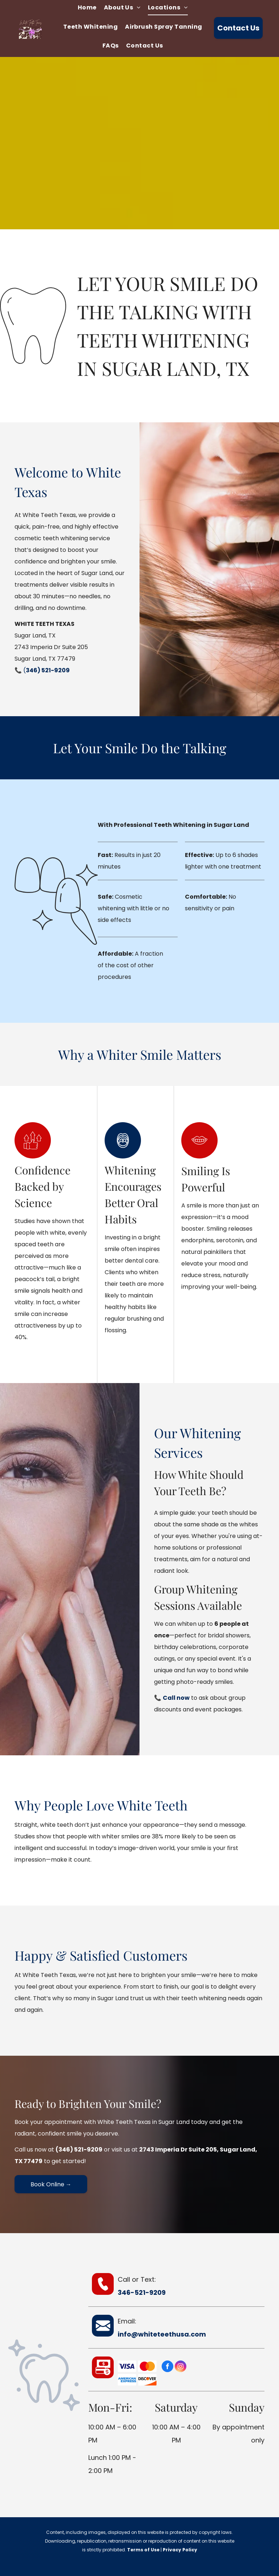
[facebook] (167, 2367)
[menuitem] (87, 9)
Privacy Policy (180, 2550)
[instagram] (180, 2367)
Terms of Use (143, 2550)
